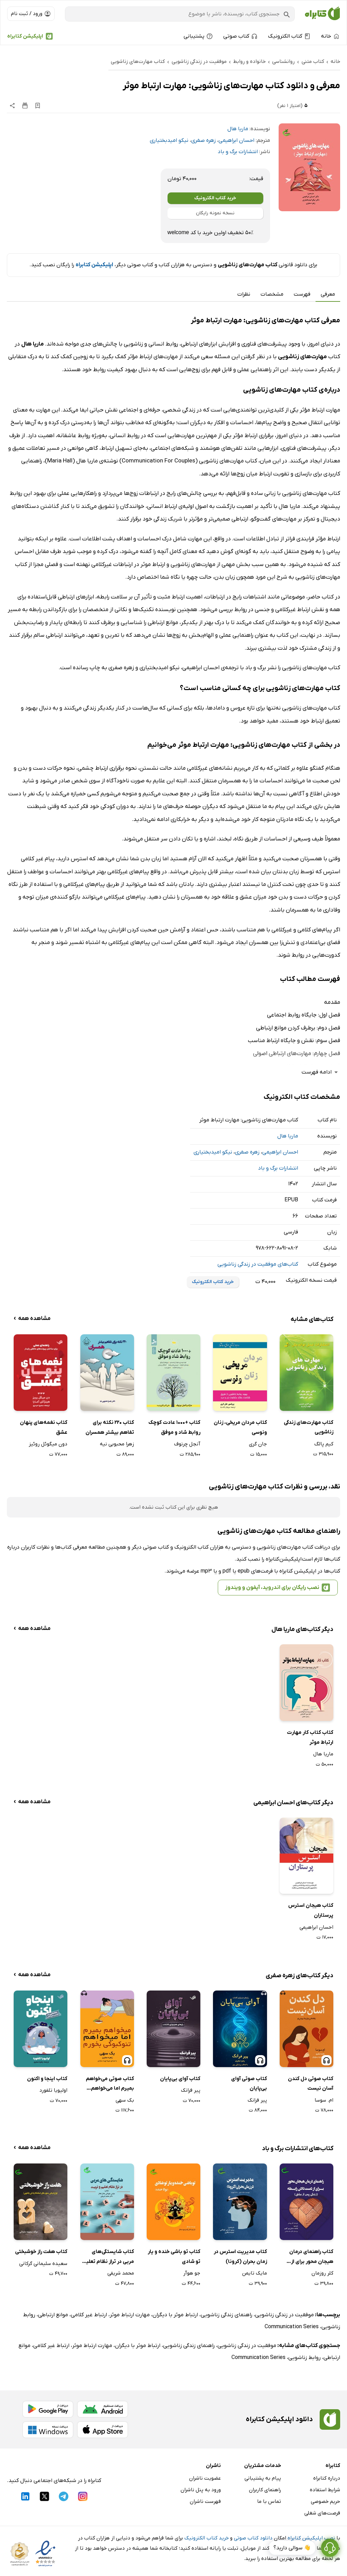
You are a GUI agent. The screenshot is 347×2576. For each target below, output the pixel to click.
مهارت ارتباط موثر (130, 2314)
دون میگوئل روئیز (48, 1444)
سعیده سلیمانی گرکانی (43, 2263)
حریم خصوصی (325, 2501)
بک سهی (125, 2100)
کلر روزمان (322, 2273)
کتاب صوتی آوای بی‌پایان (249, 2083)
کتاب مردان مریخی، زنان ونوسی (240, 1427)
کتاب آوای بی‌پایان (180, 2078)
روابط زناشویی (304, 2357)
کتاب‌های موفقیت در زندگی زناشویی (257, 1264)
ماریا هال (237, 128)
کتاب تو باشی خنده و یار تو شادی (174, 2256)
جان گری (258, 1444)
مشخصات (272, 294)
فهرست (302, 294)
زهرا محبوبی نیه (117, 1444)
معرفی (328, 294)
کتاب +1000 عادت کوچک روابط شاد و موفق (174, 1427)
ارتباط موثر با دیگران (175, 2314)
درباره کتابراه (326, 2478)
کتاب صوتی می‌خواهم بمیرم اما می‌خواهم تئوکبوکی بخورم (110, 2084)
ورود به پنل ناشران (201, 2489)
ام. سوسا (324, 2100)
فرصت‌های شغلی (322, 2513)
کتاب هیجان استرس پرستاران (310, 1910)
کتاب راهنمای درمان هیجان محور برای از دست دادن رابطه (311, 2257)
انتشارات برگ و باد (238, 151)
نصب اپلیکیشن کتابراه (311, 2538)
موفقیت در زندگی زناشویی (284, 2314)
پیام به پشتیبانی (262, 2478)
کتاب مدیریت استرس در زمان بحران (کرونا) (240, 2256)
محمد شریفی (120, 2273)
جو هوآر (191, 2273)
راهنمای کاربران (265, 2489)
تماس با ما (269, 2501)
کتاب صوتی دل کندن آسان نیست (310, 2083)
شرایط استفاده (325, 2489)
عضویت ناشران (205, 2478)
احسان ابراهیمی (236, 140)
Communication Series (292, 2326)
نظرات (243, 294)
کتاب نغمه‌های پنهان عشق (43, 1427)
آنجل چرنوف (187, 1444)
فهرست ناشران (205, 2501)
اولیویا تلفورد (53, 2090)
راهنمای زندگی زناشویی (226, 2314)
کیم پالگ (323, 1444)
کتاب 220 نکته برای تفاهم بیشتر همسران (109, 1427)
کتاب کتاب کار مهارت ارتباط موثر (310, 1737)
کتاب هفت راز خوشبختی (41, 2251)
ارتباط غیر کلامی (89, 2314)
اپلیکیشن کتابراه (25, 36)
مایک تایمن (254, 2273)
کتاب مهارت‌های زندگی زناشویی (308, 1427)
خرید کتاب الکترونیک (215, 198)
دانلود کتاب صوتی (253, 2538)
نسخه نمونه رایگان (215, 213)
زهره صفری (203, 140)
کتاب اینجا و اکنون (47, 2078)
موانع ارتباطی (53, 2314)
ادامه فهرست (321, 1072)
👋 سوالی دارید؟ (292, 2554)
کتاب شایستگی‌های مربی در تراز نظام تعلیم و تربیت (108, 2257)
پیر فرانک (257, 2100)
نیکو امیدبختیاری (169, 140)
